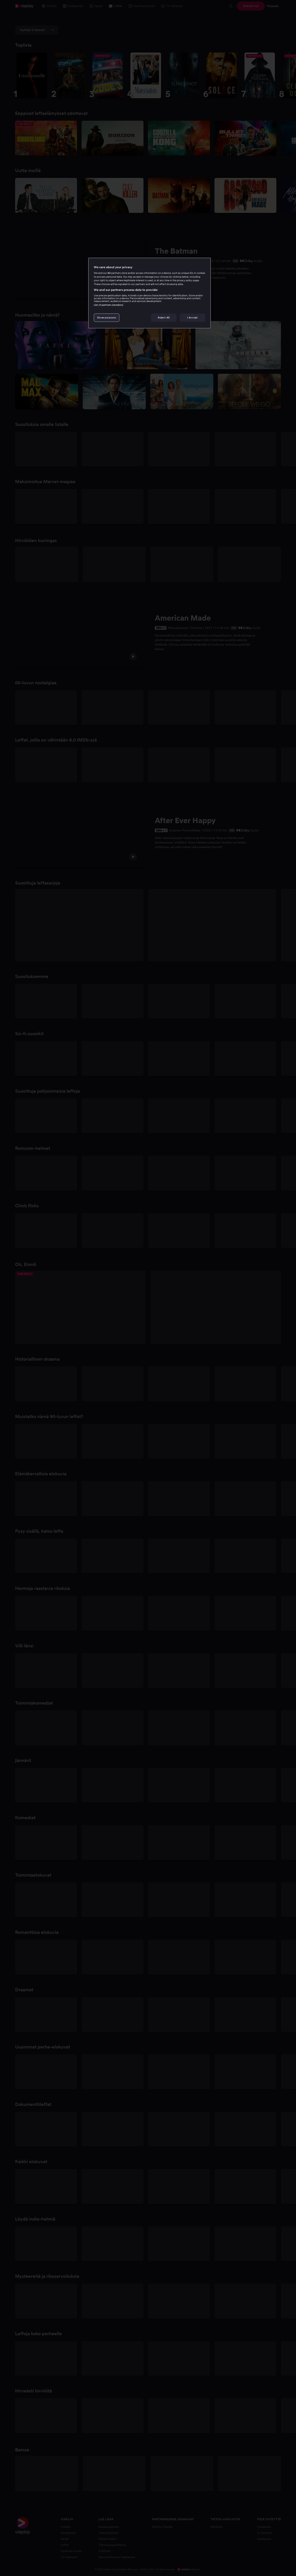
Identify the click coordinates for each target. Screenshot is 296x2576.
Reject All (164, 317)
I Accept (192, 317)
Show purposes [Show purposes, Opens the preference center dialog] (106, 317)
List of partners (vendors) (108, 305)
